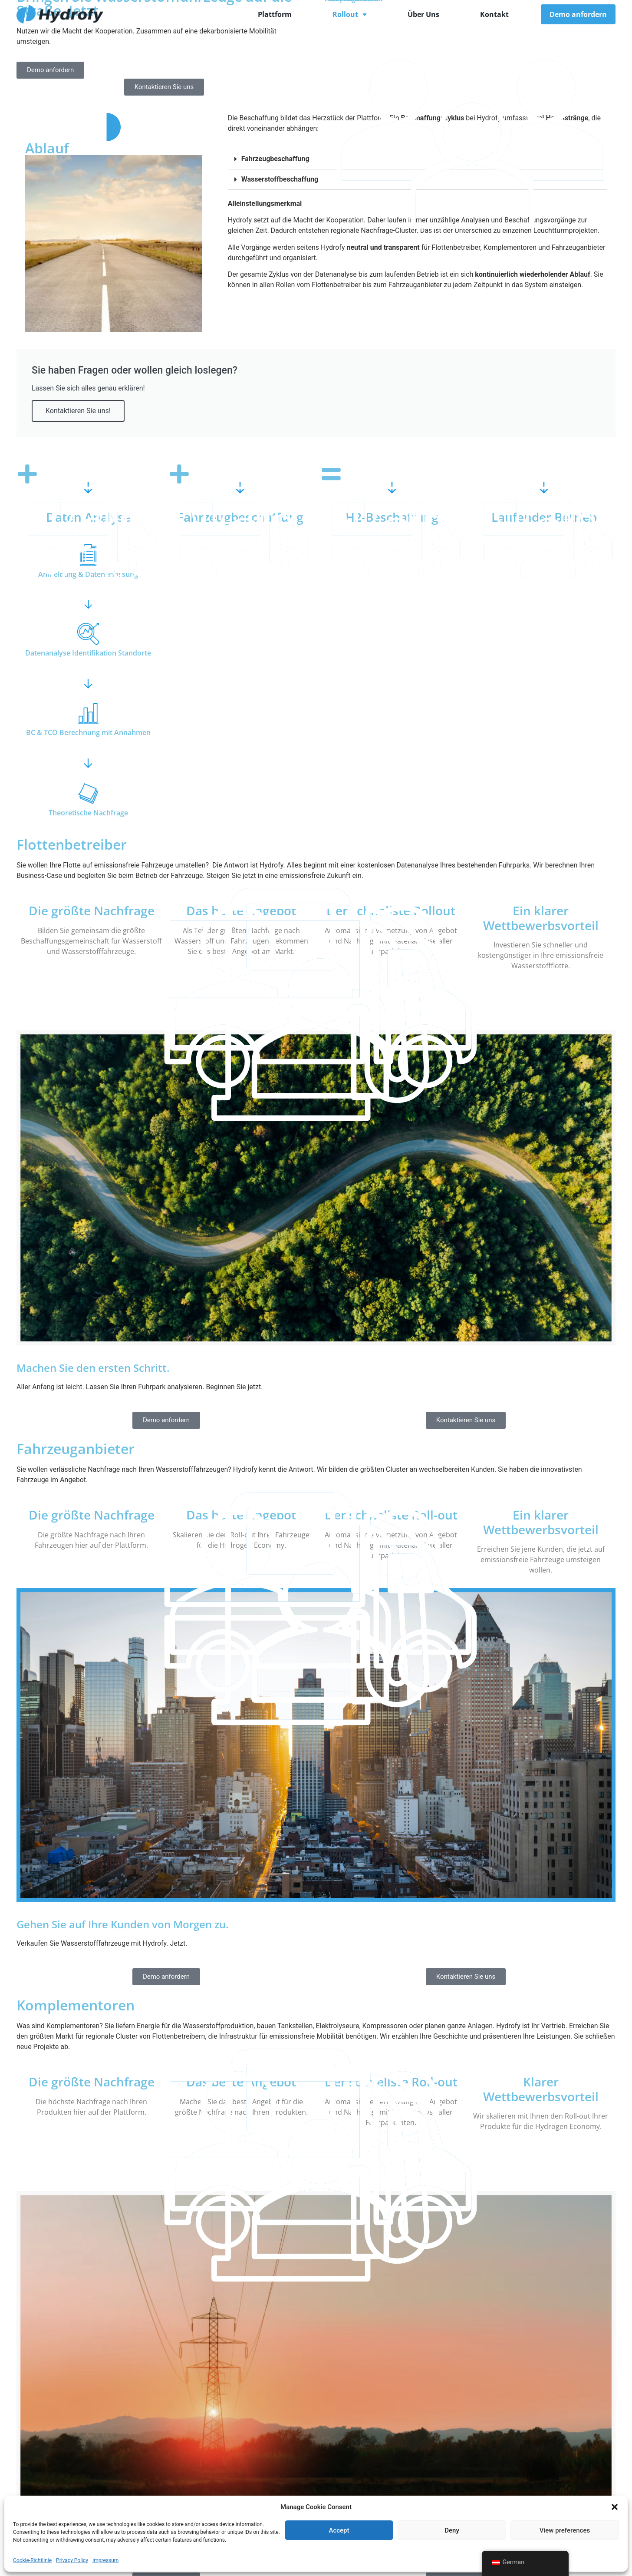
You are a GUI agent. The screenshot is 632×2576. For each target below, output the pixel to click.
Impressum (105, 2560)
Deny (451, 2530)
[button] (614, 2507)
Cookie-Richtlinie (32, 2560)
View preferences (565, 2530)
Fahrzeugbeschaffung (275, 159)
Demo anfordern (578, 14)
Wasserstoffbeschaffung (279, 179)
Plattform (275, 14)
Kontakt (494, 14)
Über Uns (423, 14)
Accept (339, 2530)
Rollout (349, 14)
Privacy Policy (72, 2560)
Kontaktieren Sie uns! (78, 411)
